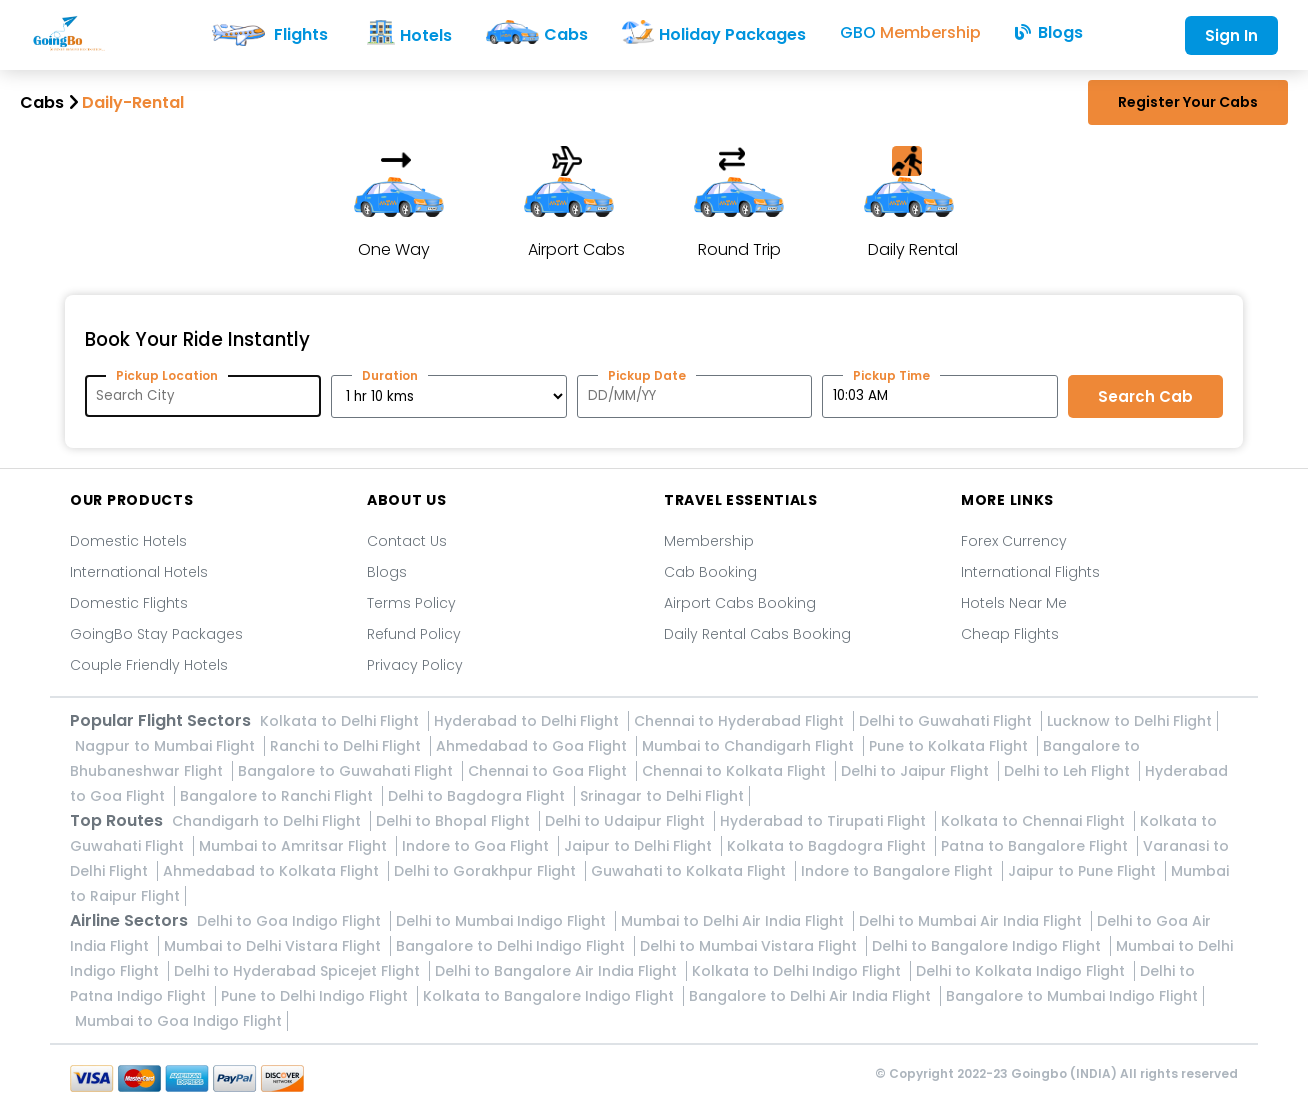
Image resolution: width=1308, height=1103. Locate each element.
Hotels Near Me (1014, 603)
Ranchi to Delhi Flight (347, 746)
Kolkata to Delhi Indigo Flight (798, 971)
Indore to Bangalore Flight (899, 871)
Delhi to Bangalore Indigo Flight (988, 946)
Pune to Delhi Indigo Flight (316, 996)
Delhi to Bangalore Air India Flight (558, 971)
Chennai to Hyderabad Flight (741, 721)
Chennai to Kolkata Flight (736, 771)
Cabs (42, 102)
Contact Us (407, 541)
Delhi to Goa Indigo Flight (291, 921)
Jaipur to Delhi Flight (640, 846)
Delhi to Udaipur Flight (627, 821)
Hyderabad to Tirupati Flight (825, 821)
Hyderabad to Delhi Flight (528, 721)
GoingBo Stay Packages (156, 634)
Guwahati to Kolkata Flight (690, 871)
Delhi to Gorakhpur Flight (487, 871)
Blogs (387, 572)
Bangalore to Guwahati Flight (347, 771)
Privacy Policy (415, 665)
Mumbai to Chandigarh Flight (750, 746)
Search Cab (1145, 396)
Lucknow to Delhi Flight (1129, 721)
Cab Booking (710, 572)
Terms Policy (411, 603)
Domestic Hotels (128, 541)
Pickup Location (167, 375)
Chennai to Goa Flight (549, 771)
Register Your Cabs (1188, 102)
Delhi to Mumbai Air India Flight (972, 921)
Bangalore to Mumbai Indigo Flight (1072, 996)
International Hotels (139, 572)
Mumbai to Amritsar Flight (295, 846)
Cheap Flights (1010, 634)
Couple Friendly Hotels (149, 665)
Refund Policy (414, 634)
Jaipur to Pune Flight (1084, 871)
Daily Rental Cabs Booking (757, 634)
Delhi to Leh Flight (1069, 771)
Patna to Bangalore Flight (1036, 846)
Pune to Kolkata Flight (950, 746)
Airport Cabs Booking (740, 603)
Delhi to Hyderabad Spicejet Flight (299, 971)
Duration (390, 375)
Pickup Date (647, 375)
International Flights (1030, 572)
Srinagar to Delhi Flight (662, 796)
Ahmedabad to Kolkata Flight (273, 871)
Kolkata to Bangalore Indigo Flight (550, 996)
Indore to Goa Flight (477, 846)
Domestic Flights (129, 603)
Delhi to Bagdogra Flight (478, 796)
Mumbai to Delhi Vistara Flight (274, 946)
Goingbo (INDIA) (1064, 1073)
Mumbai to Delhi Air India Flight (734, 921)
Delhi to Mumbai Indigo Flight (503, 921)
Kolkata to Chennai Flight (1035, 821)
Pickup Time (891, 375)
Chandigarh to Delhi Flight (268, 821)
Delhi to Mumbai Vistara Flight (750, 946)
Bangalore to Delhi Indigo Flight (512, 946)
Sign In (1231, 35)
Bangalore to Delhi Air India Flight (812, 996)
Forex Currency (1014, 541)
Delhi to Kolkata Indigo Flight (1022, 971)
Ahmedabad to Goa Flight (533, 746)
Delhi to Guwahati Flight (947, 721)
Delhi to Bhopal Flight (455, 821)
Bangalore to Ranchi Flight (278, 796)
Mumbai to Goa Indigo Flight (178, 1021)
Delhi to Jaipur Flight (917, 771)
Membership (709, 541)
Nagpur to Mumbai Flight (167, 746)
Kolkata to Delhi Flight (341, 721)
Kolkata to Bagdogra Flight (828, 846)
